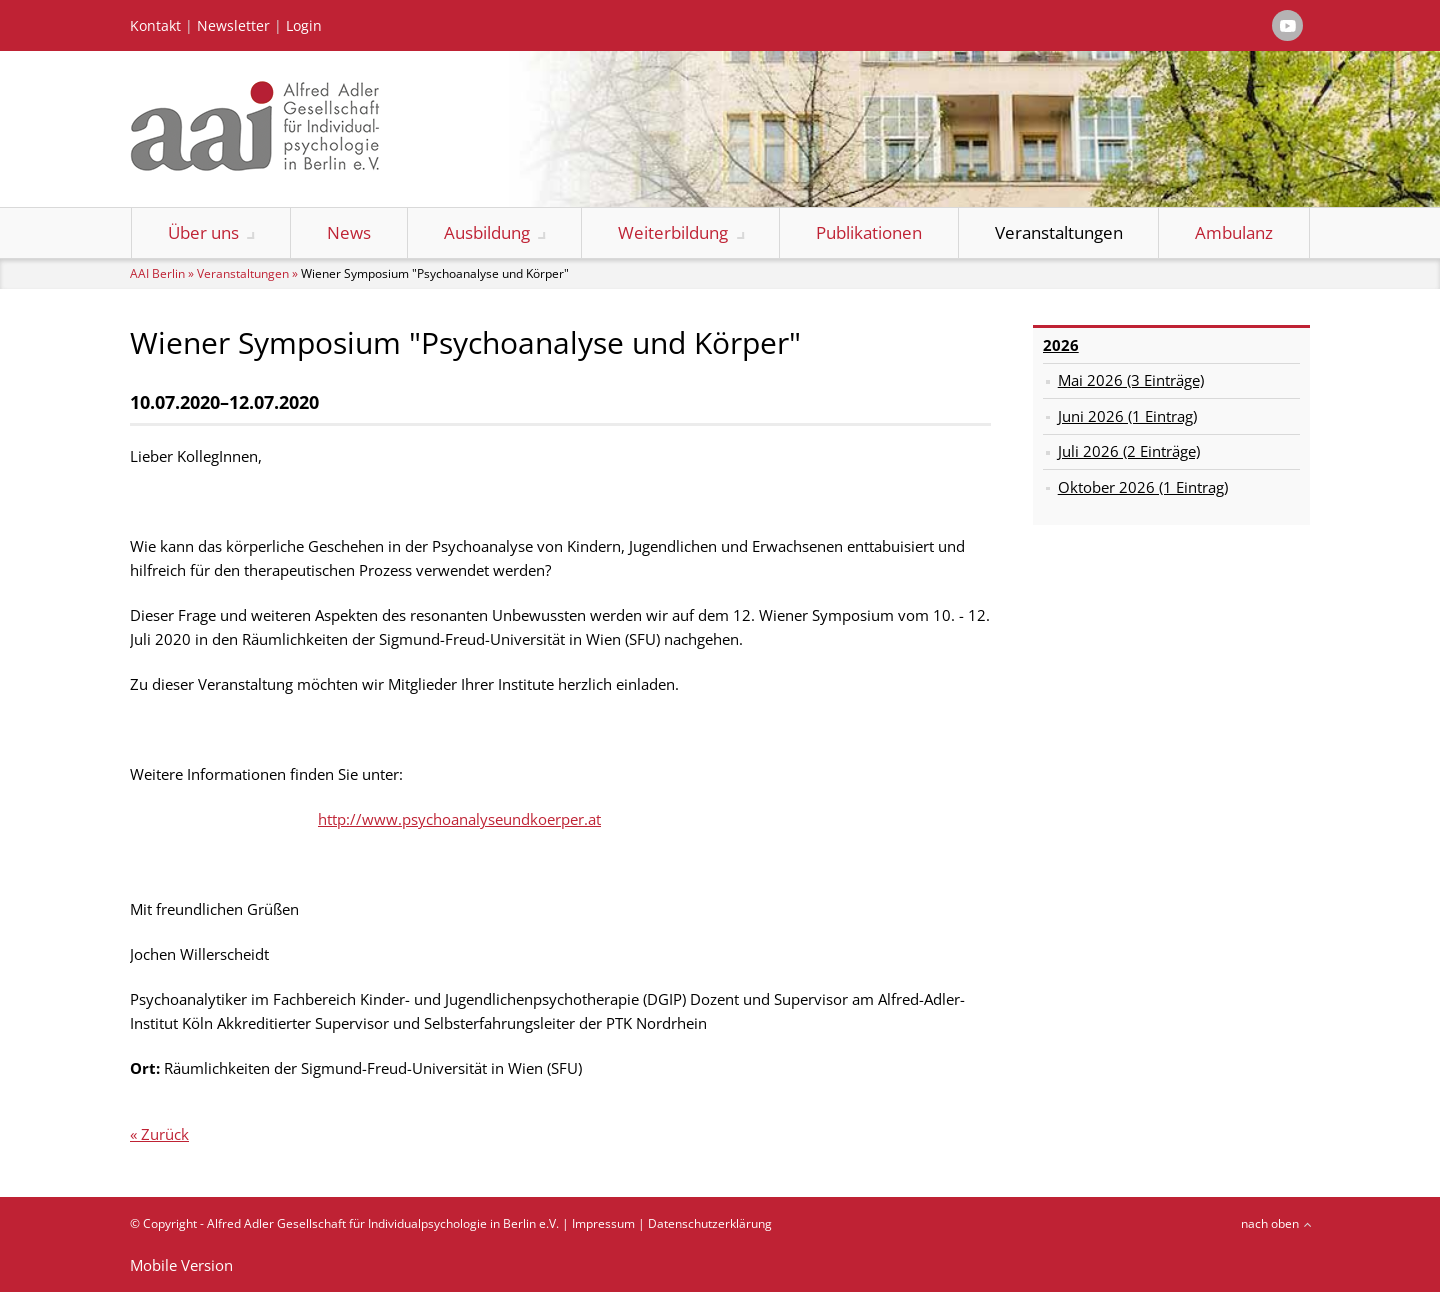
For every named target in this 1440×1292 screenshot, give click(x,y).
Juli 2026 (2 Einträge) (1129, 451)
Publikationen (869, 232)
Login (304, 26)
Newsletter (233, 26)
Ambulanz (1234, 232)
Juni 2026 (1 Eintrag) (1127, 416)
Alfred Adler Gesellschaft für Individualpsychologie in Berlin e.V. (383, 1223)
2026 (1061, 345)
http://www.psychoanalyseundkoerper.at (459, 819)
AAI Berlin (157, 273)
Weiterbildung (673, 232)
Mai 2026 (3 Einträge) (1131, 380)
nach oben (1270, 1223)
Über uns (203, 232)
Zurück (165, 1134)
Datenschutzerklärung (710, 1223)
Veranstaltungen (1059, 232)
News (349, 232)
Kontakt (155, 26)
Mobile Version (181, 1265)
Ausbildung (487, 232)
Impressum (603, 1223)
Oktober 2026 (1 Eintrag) (1143, 487)
